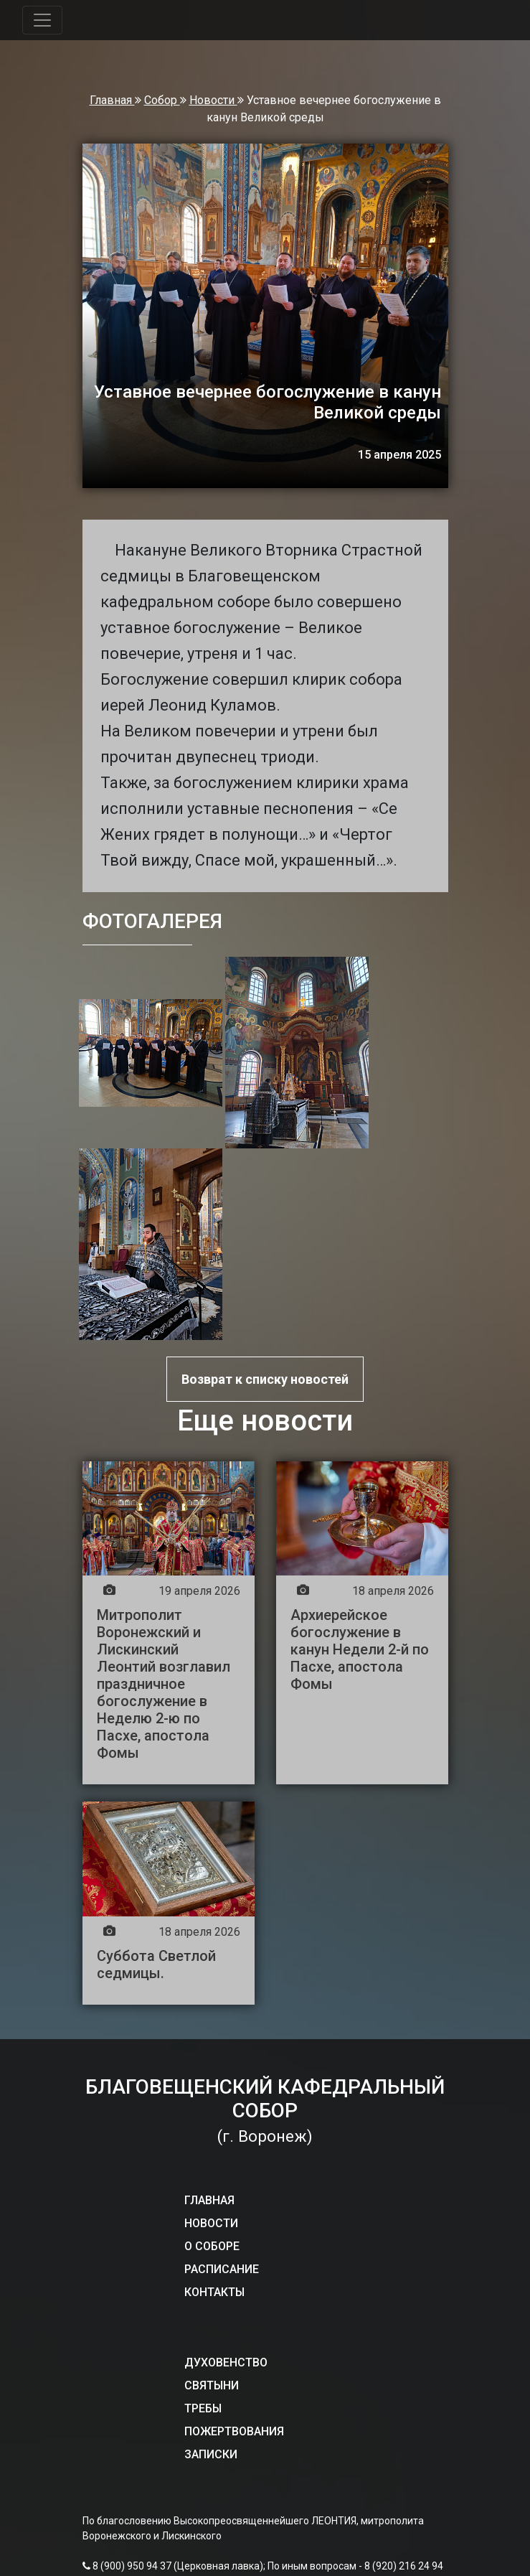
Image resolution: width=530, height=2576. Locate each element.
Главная (112, 100)
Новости (213, 100)
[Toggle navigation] (42, 20)
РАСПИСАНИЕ (221, 2269)
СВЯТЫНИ (211, 2385)
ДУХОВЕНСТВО (226, 2362)
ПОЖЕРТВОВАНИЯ (234, 2431)
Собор (162, 100)
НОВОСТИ (211, 2223)
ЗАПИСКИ (210, 2454)
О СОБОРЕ (212, 2246)
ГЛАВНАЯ (209, 2200)
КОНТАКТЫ (214, 2292)
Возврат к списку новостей (265, 1379)
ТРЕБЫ (203, 2408)
